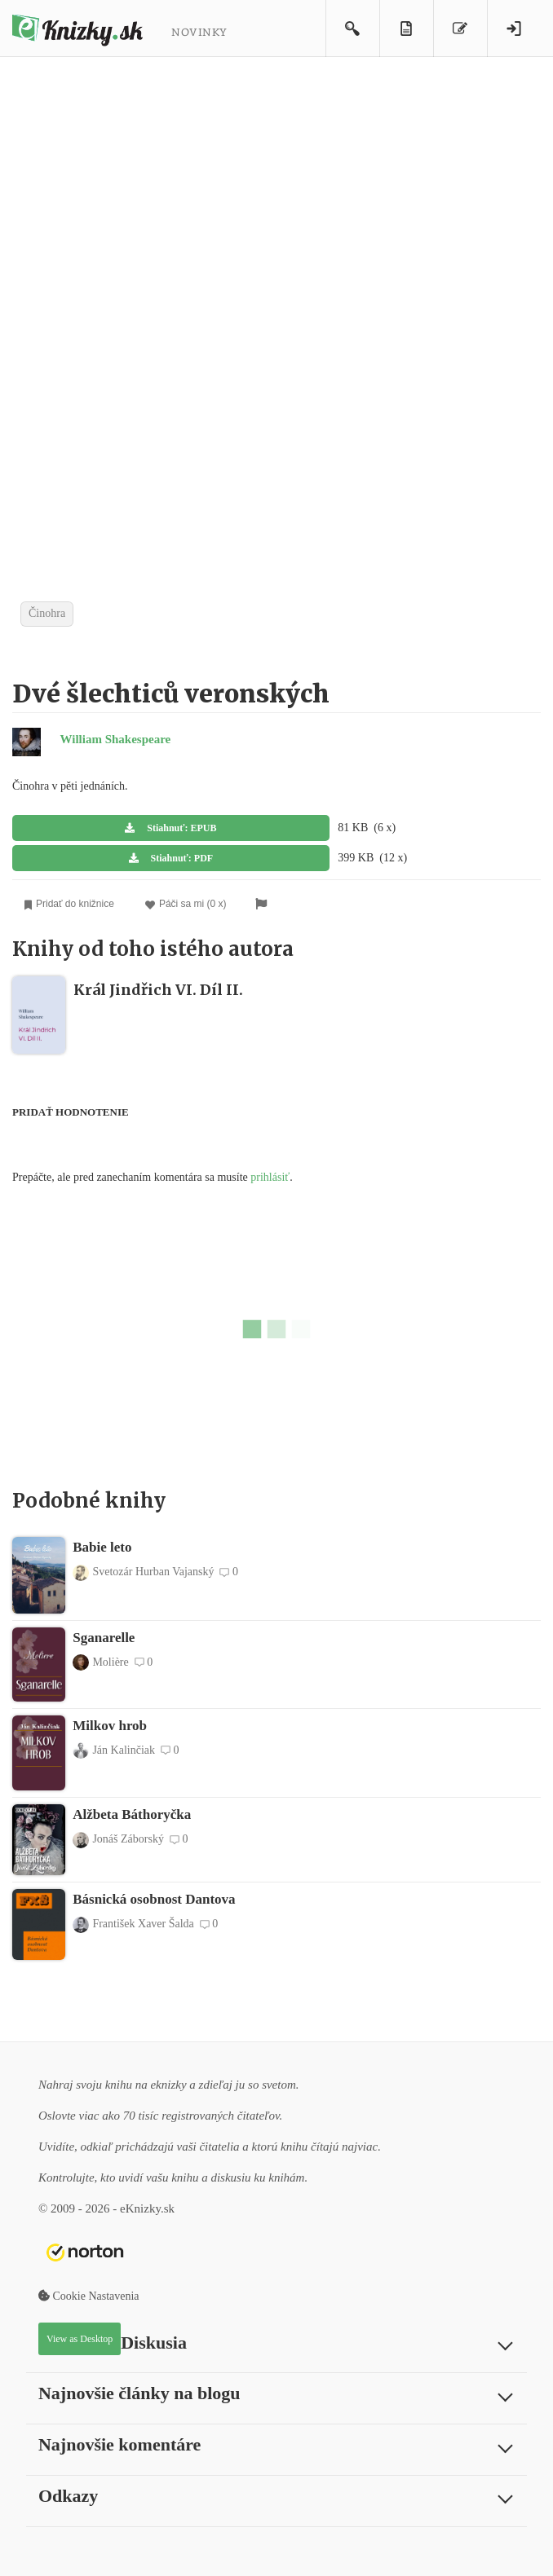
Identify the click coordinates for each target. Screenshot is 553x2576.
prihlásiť (270, 1177)
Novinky (199, 31)
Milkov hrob (110, 1725)
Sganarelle (104, 1637)
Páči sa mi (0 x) (186, 904)
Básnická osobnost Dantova (154, 1899)
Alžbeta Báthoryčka (132, 1814)
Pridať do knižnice (69, 904)
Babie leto (102, 1547)
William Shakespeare (115, 739)
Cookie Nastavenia (88, 2296)
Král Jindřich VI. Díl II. (158, 989)
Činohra (47, 613)
